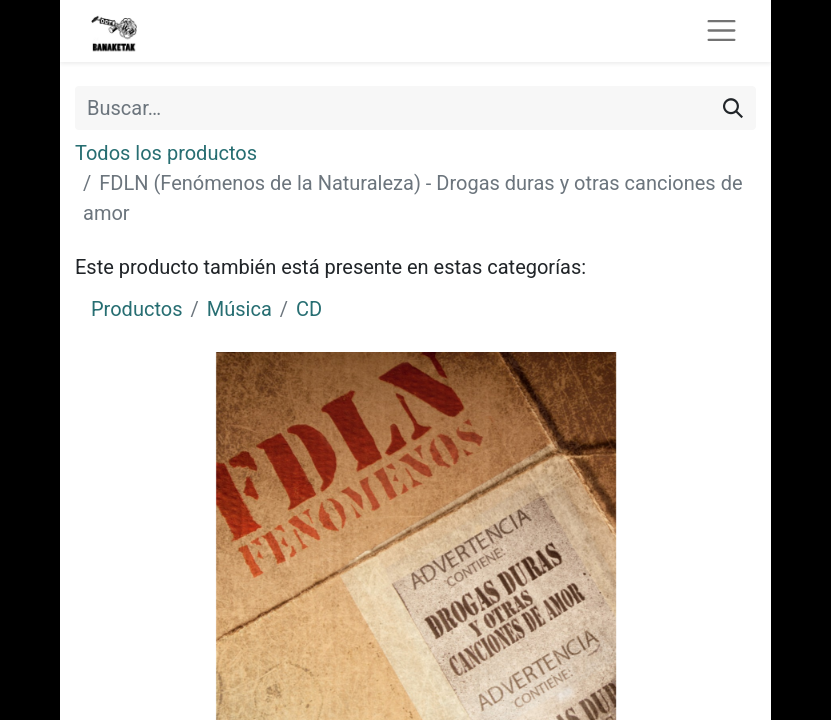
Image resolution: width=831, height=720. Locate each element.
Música (239, 309)
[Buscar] (733, 108)
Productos (136, 309)
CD (309, 309)
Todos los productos (166, 153)
